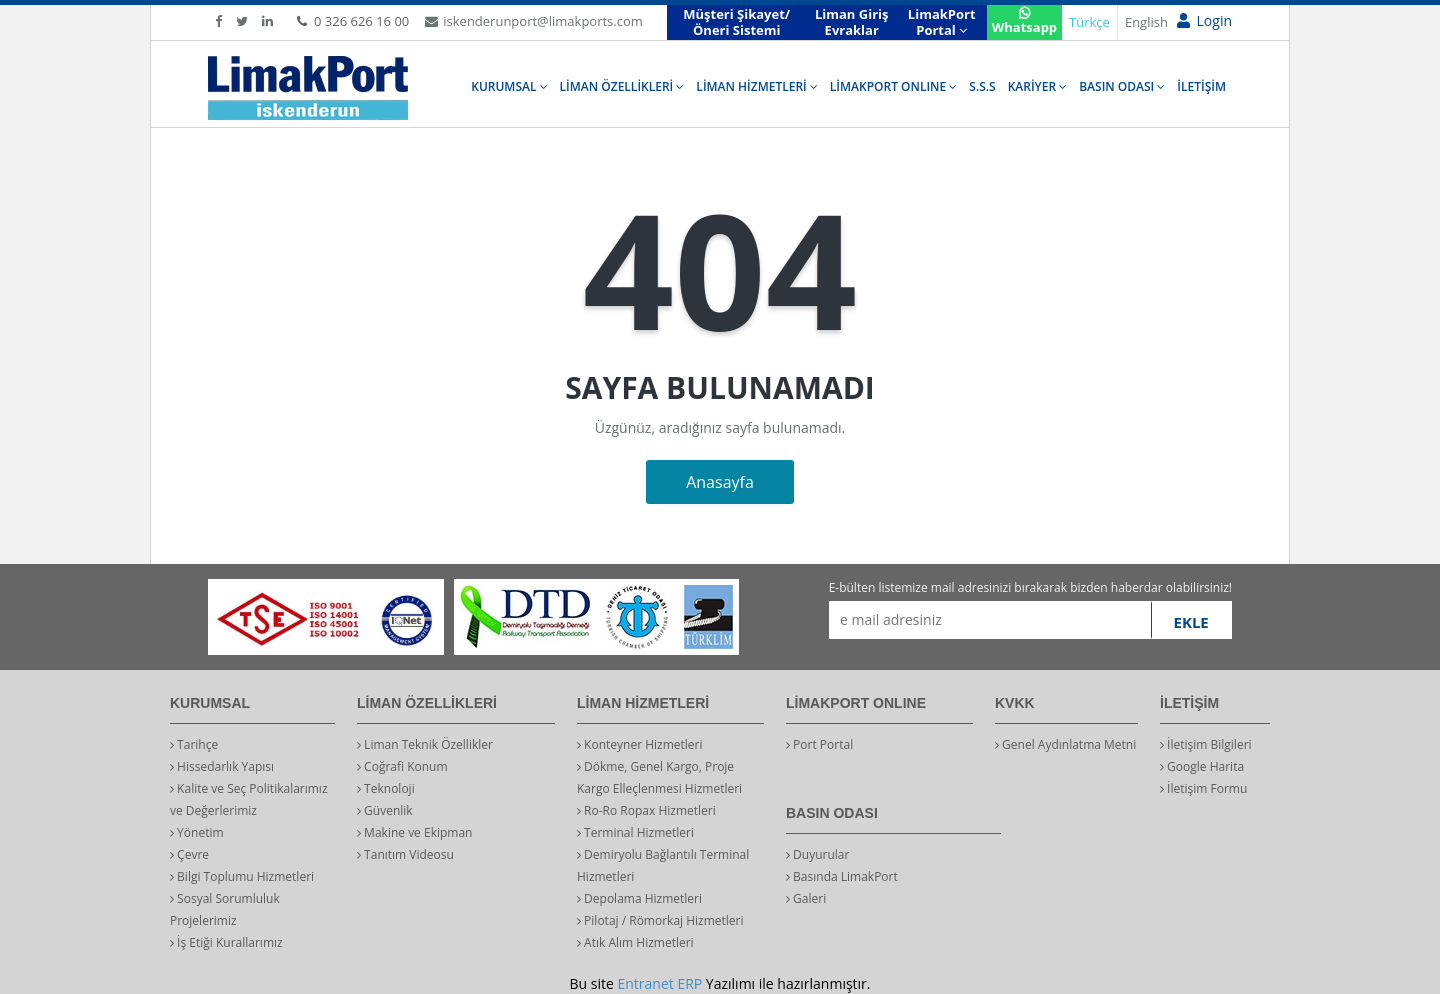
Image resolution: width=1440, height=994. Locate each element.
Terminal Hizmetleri (635, 832)
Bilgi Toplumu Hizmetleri (242, 876)
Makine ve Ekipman (414, 832)
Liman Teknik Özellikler (425, 744)
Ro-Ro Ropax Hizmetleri (646, 810)
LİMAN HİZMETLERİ (756, 86)
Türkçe (1089, 22)
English (1146, 22)
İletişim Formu (1203, 788)
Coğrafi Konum (402, 766)
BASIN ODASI (1122, 86)
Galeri (806, 898)
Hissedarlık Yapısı (222, 766)
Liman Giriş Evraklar (852, 22)
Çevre (189, 854)
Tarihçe (194, 744)
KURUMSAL (509, 86)
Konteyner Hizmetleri (640, 744)
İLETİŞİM (1201, 86)
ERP (689, 983)
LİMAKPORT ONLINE (893, 86)
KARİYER (1038, 86)
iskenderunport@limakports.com (533, 21)
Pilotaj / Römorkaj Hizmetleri (660, 920)
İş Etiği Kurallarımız (226, 942)
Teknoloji (386, 788)
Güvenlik (385, 810)
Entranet (645, 983)
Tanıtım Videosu (405, 854)
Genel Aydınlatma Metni (1065, 744)
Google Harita (1202, 766)
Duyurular (817, 854)
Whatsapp (1024, 21)
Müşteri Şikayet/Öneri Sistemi (736, 22)
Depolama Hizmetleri (639, 898)
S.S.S (982, 86)
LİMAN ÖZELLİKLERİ (622, 86)
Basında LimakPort (842, 876)
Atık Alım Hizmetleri (635, 942)
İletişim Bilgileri (1206, 744)
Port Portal (819, 744)
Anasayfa (720, 482)
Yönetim (197, 832)
